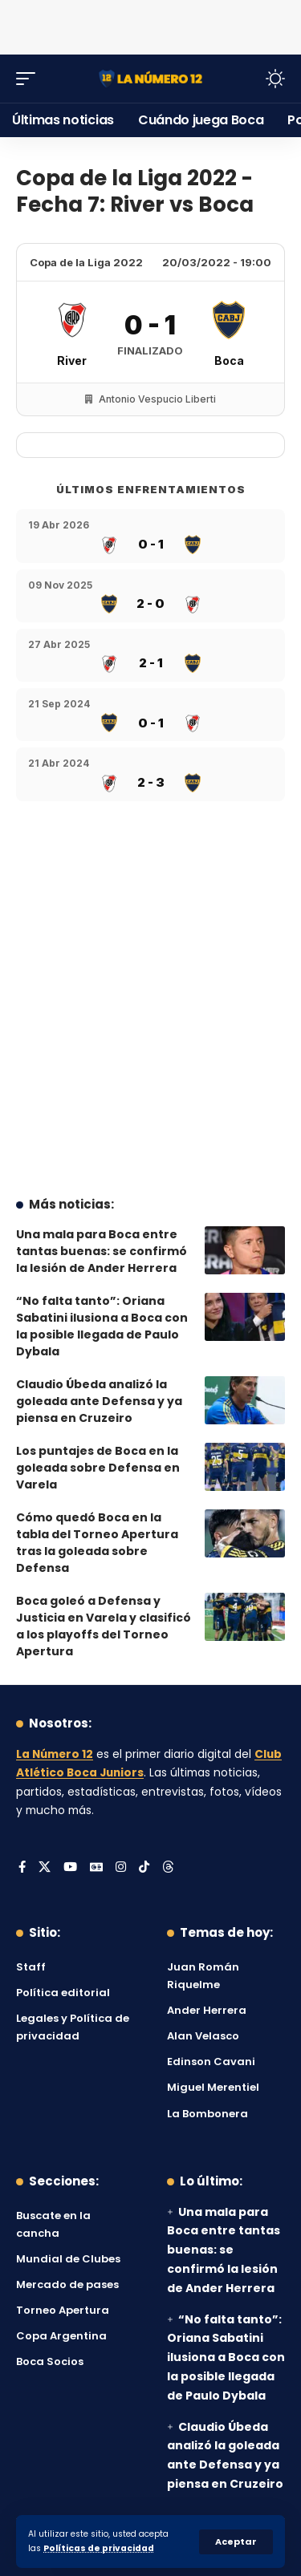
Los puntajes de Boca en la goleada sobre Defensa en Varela (98, 1468)
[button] (236, 2541)
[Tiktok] (144, 1868)
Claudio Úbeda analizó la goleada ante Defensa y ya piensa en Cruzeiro (99, 1401)
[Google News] (96, 1868)
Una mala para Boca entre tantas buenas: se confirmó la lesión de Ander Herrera (101, 1251)
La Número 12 (54, 1754)
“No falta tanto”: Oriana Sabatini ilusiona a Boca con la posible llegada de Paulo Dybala (102, 1326)
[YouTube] (70, 1868)
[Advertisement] (151, 24)
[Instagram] (120, 1868)
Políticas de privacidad (98, 2548)
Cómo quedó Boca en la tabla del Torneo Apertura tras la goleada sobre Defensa (97, 1542)
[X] (44, 1868)
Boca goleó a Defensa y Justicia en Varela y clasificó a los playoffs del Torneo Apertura (103, 1626)
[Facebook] (22, 1868)
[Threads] (168, 1868)
